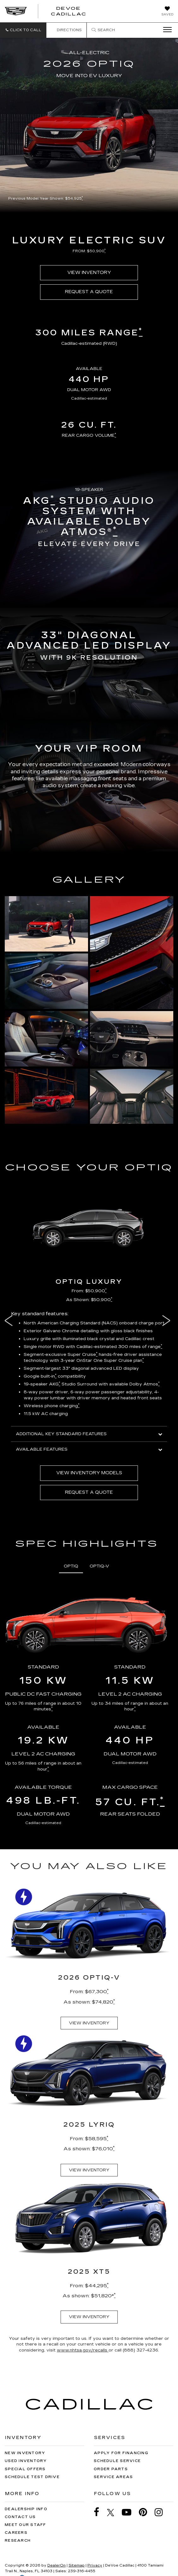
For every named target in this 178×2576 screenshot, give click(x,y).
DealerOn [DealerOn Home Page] (56, 2565)
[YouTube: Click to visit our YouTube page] (130, 2512)
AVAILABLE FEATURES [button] (89, 1449)
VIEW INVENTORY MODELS (89, 1473)
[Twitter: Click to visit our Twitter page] (114, 2512)
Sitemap (76, 2565)
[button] (23, 30)
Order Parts (111, 2469)
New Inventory (25, 2453)
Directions (66, 30)
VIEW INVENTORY (89, 272)
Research (18, 2541)
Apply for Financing (121, 2453)
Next (167, 1320)
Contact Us (20, 2517)
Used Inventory (26, 2461)
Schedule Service (117, 2461)
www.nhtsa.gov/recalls (83, 2350)
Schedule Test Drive (32, 2477)
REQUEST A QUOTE (89, 291)
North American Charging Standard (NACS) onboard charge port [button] (94, 1323)
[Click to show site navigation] (165, 30)
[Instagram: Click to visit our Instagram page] (162, 2512)
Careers (16, 2533)
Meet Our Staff (25, 2525)
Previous (10, 1320)
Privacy (94, 2565)
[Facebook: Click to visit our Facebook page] (100, 2512)
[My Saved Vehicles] (167, 12)
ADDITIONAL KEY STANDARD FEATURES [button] (89, 1433)
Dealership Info (26, 2509)
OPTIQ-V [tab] (99, 1566)
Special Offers (25, 2469)
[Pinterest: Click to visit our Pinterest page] (146, 2512)
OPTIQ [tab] (71, 1566)
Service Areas (113, 2477)
